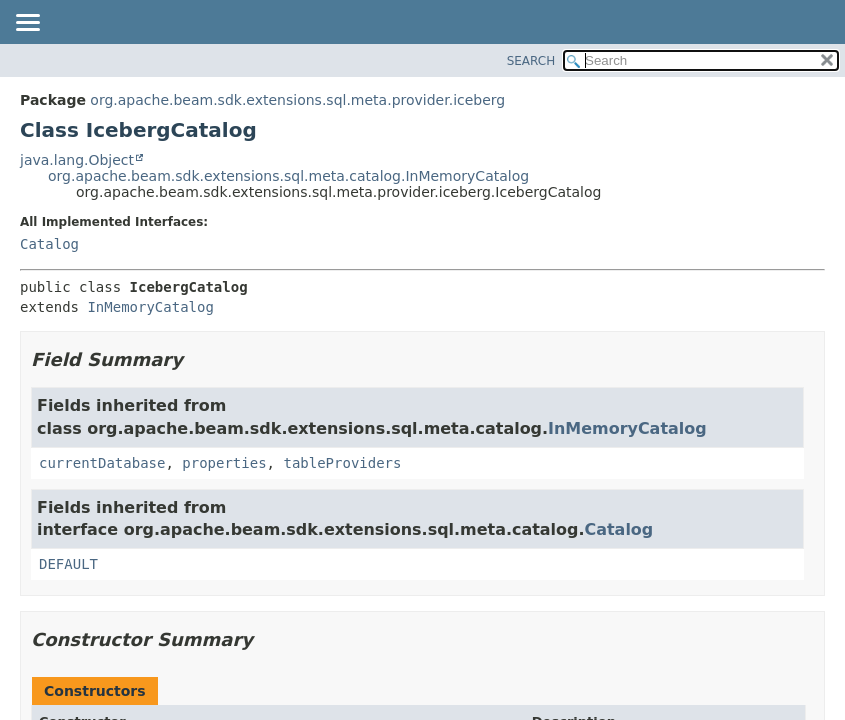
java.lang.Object (77, 160)
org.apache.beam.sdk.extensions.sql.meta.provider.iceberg (297, 100)
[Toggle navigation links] (27, 24)
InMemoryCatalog (150, 307)
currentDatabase (102, 463)
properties (224, 463)
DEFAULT (68, 564)
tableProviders (342, 463)
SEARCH (531, 61)
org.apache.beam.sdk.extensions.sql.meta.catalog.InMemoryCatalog (288, 176)
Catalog (49, 244)
